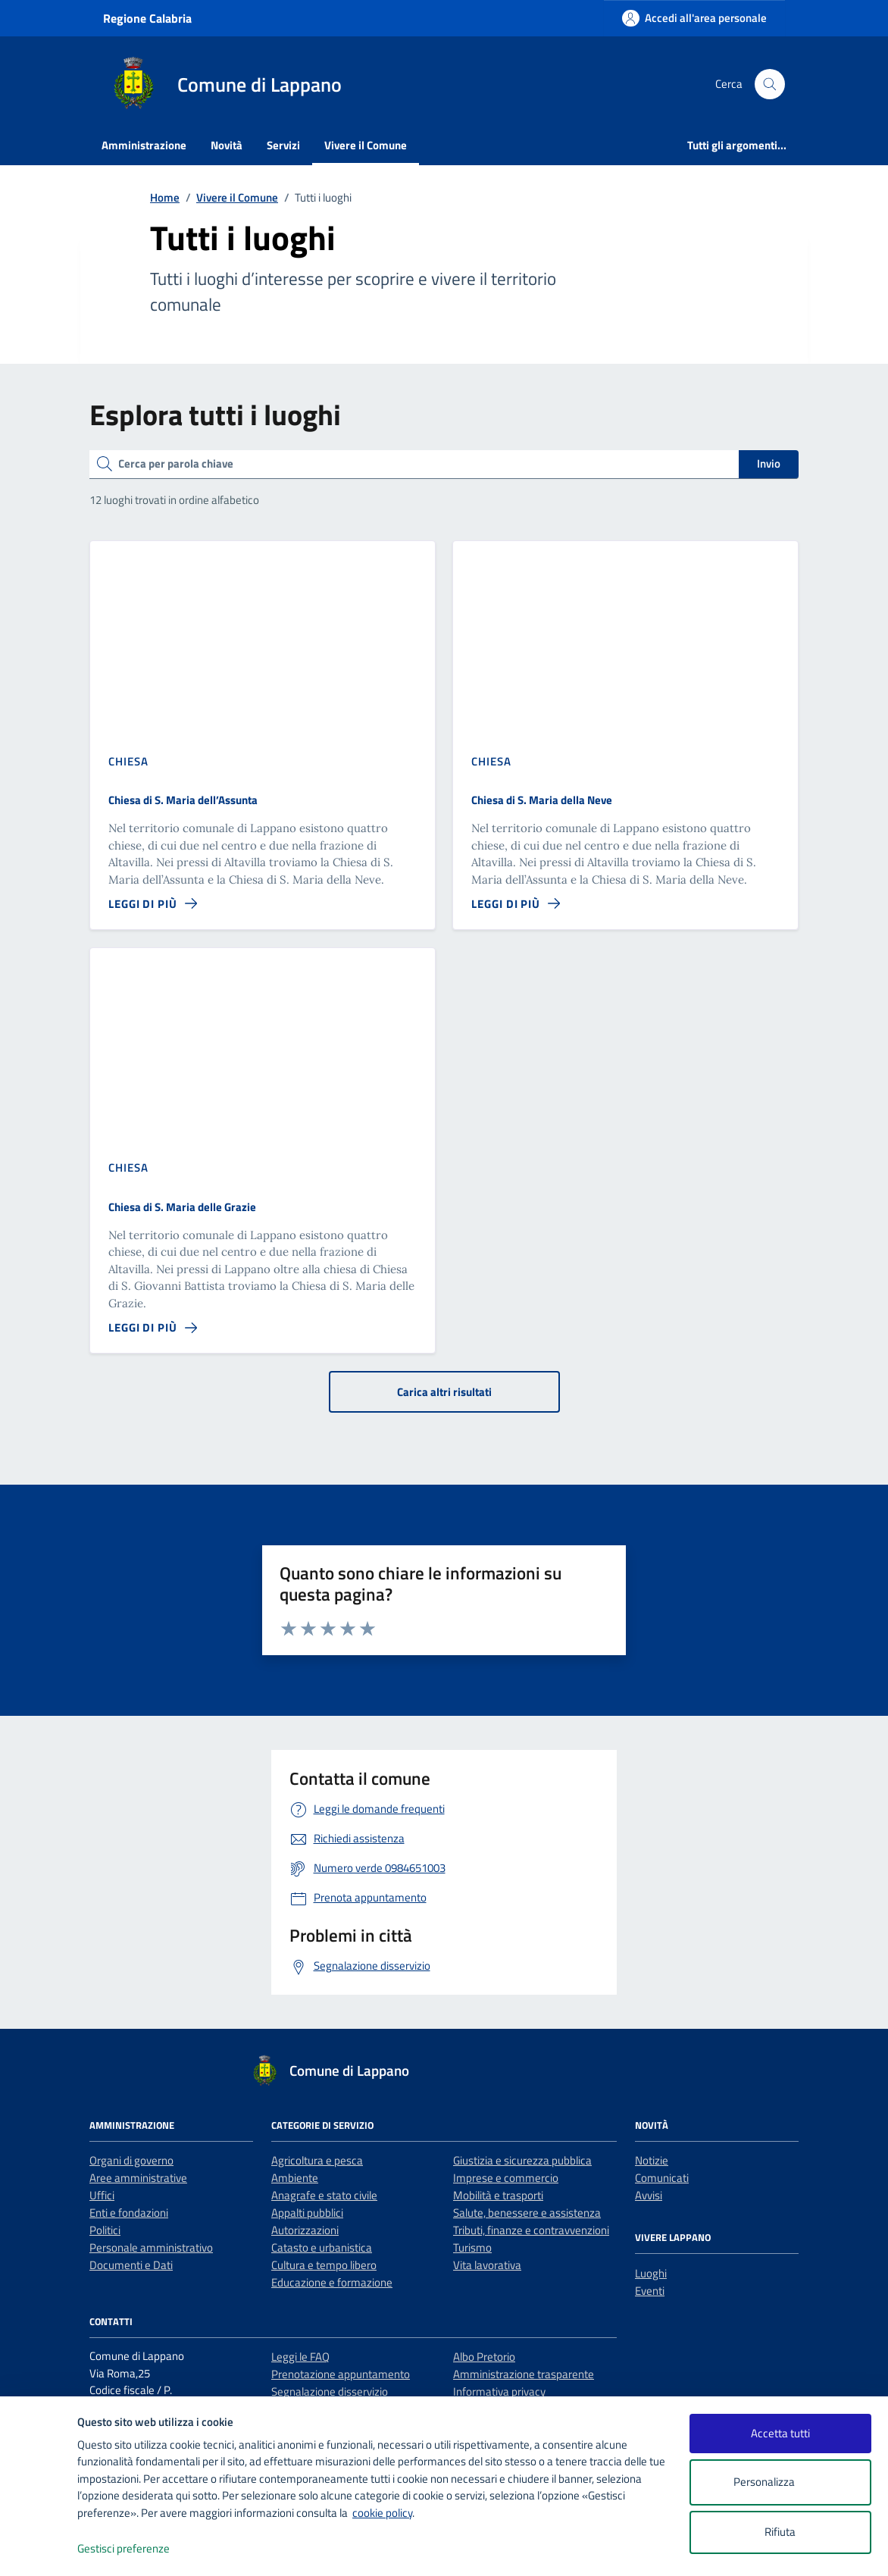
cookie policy (382, 2512)
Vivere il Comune (365, 145)
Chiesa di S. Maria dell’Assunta (183, 800)
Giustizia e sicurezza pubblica (522, 2160)
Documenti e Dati (131, 2265)
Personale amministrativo (151, 2247)
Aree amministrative (138, 2177)
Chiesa (128, 761)
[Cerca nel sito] (770, 84)
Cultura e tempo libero (324, 2265)
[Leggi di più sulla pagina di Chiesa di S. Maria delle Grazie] (152, 1327)
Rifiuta (780, 2531)
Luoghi (651, 2273)
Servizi (283, 145)
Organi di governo (131, 2160)
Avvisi (648, 2195)
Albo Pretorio (484, 2356)
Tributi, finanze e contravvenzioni (531, 2230)
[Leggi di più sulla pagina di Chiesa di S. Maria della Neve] (515, 904)
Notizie (651, 2160)
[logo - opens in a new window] (39, 2549)
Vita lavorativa (487, 2265)
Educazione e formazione (331, 2282)
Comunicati (662, 2177)
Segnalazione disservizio (329, 2391)
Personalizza (780, 2482)
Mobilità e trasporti (498, 2195)
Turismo (472, 2247)
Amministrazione (144, 145)
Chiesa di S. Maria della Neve (541, 800)
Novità (226, 145)
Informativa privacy (499, 2391)
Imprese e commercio (505, 2177)
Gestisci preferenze (139, 2549)
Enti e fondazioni (128, 2212)
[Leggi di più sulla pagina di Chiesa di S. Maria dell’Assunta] (152, 904)
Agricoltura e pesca (317, 2160)
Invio (768, 463)
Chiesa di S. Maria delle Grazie (182, 1207)
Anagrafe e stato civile (324, 2195)
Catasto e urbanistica (321, 2247)
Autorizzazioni (305, 2230)
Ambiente (294, 2177)
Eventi (649, 2290)
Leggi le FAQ (300, 2356)
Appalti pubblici (307, 2212)
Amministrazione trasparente (523, 2374)
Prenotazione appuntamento (340, 2374)
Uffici (101, 2195)
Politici (104, 2230)
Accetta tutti (780, 2433)
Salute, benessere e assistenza (527, 2212)
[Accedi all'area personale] (694, 18)
